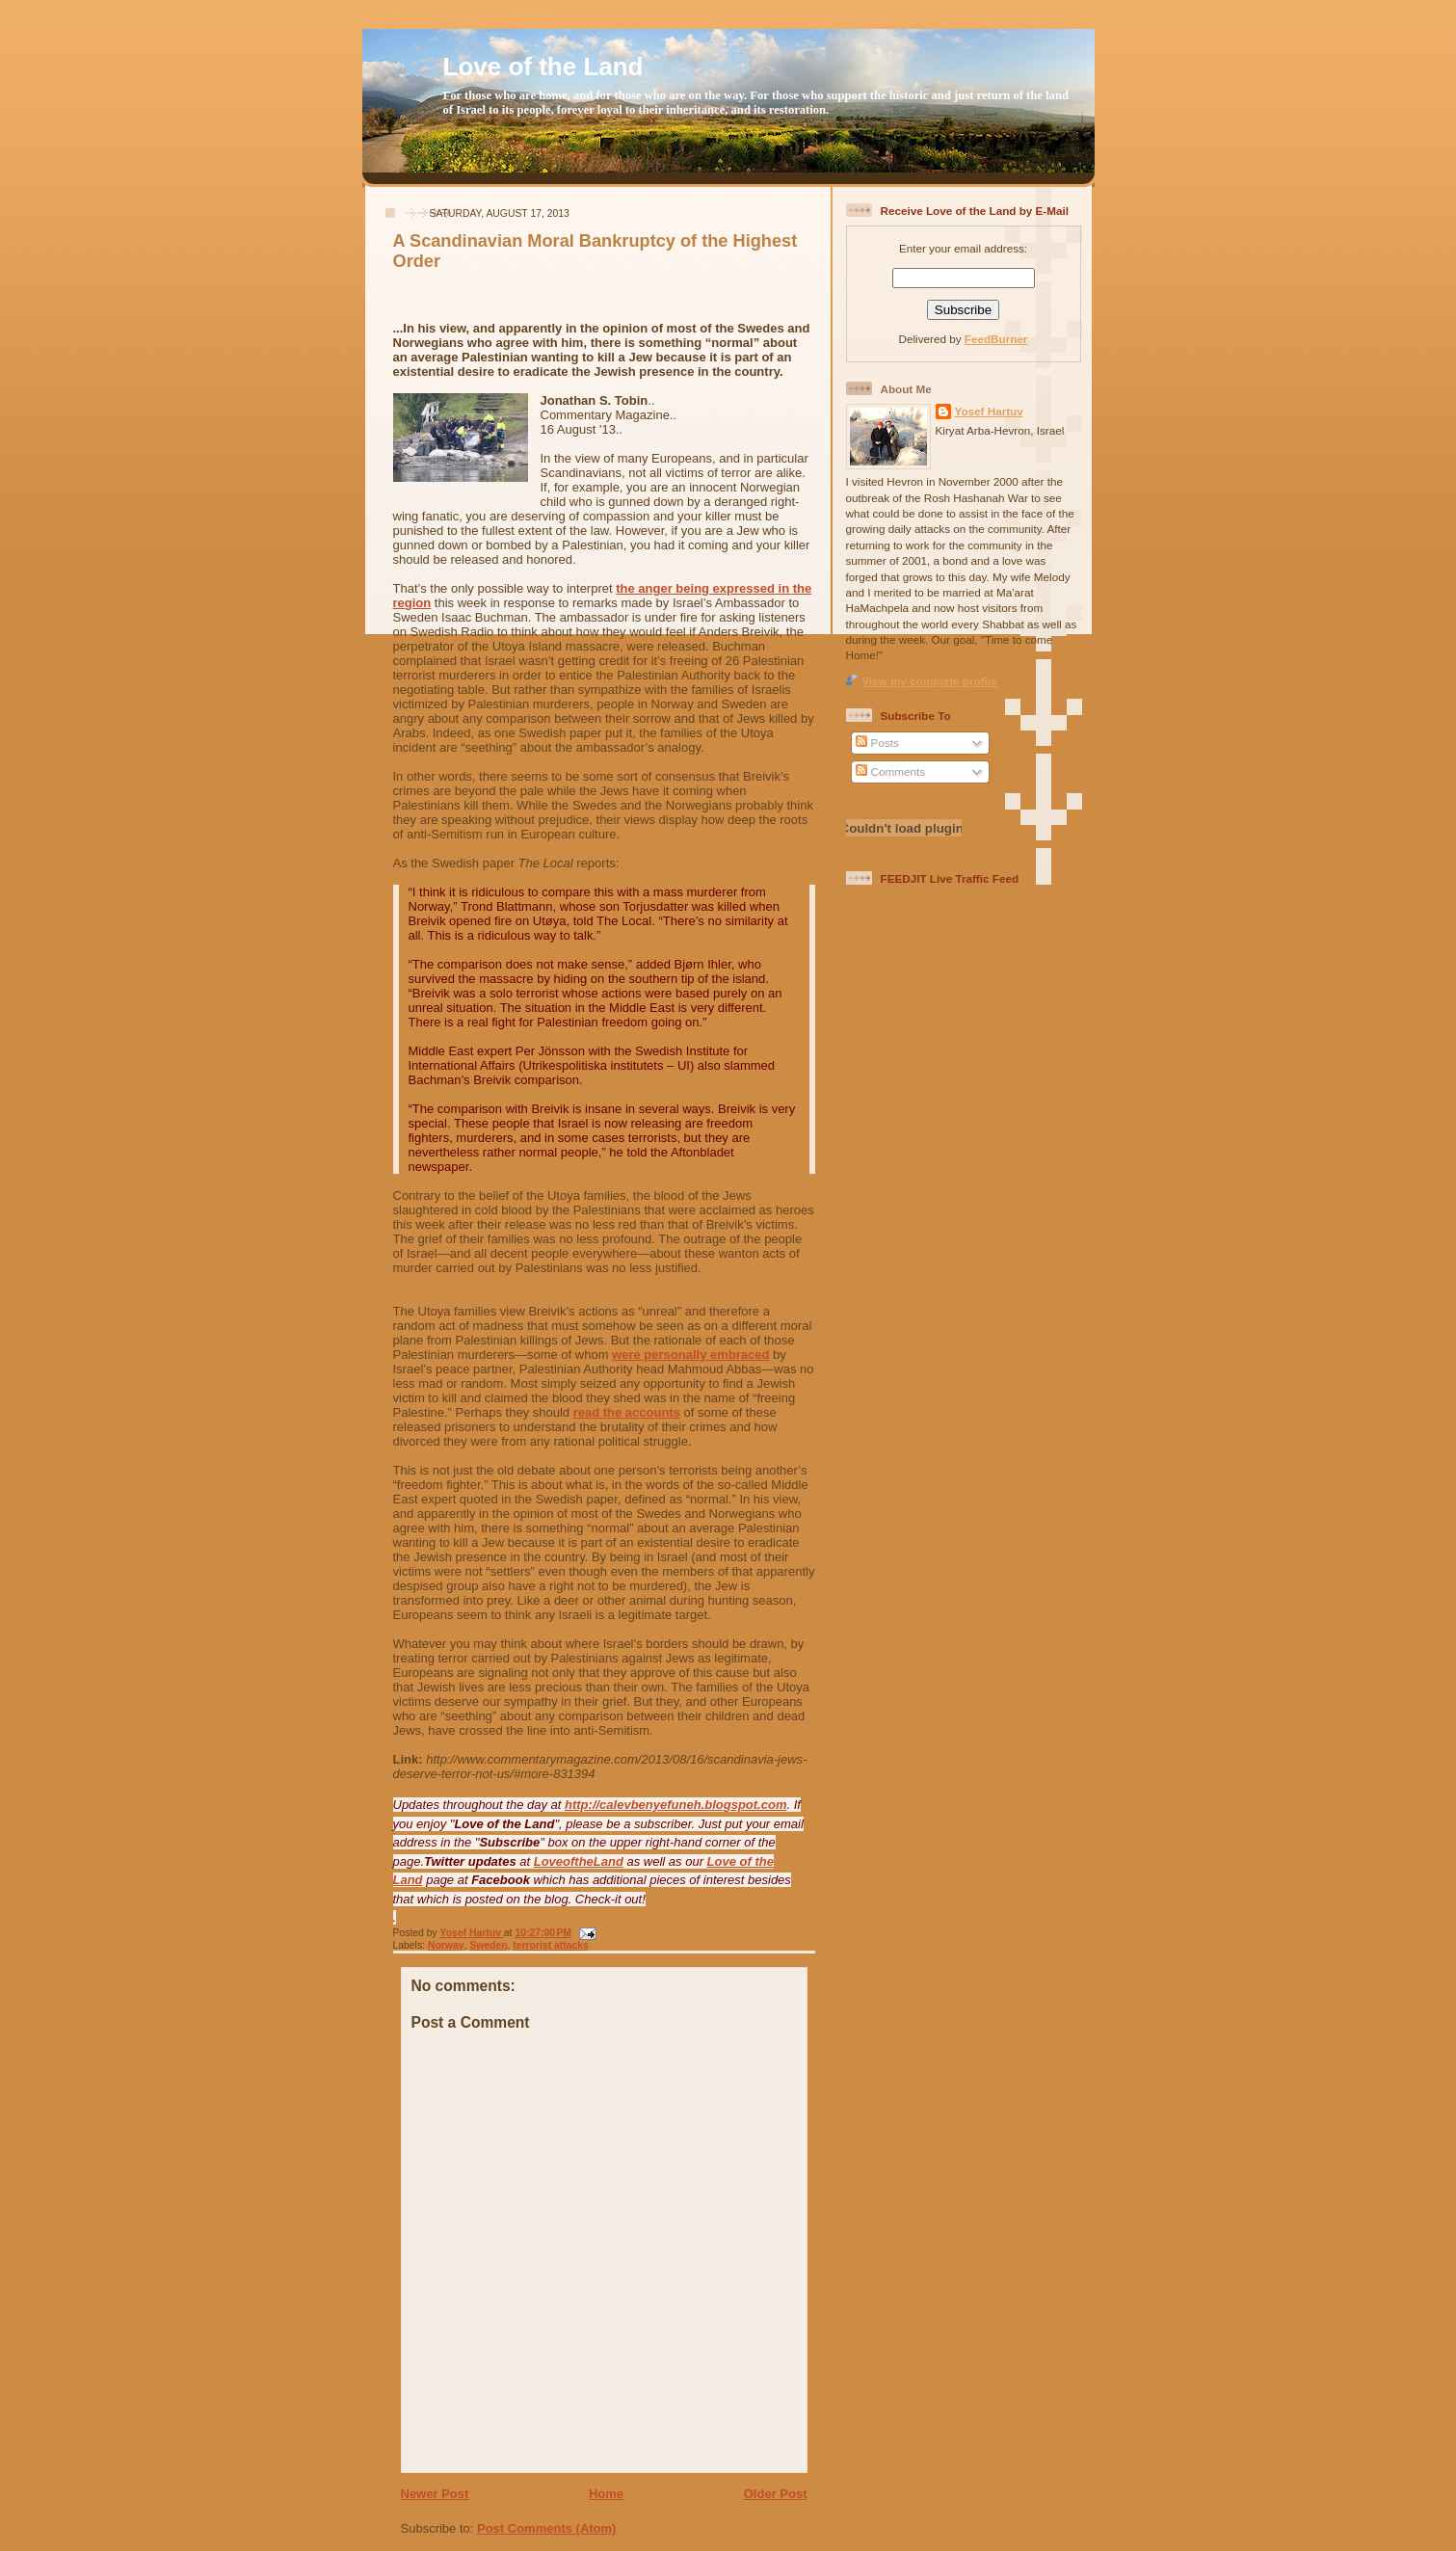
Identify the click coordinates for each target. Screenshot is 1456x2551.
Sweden (488, 1945)
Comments (890, 771)
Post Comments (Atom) (546, 2528)
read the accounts (626, 1412)
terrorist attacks (551, 1945)
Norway (446, 1945)
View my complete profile (929, 681)
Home (606, 2493)
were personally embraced (690, 1354)
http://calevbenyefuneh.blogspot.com (675, 1804)
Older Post (775, 2493)
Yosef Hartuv (472, 1932)
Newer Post (435, 2493)
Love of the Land (543, 66)
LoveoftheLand (578, 1861)
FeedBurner (996, 338)
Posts (877, 742)
